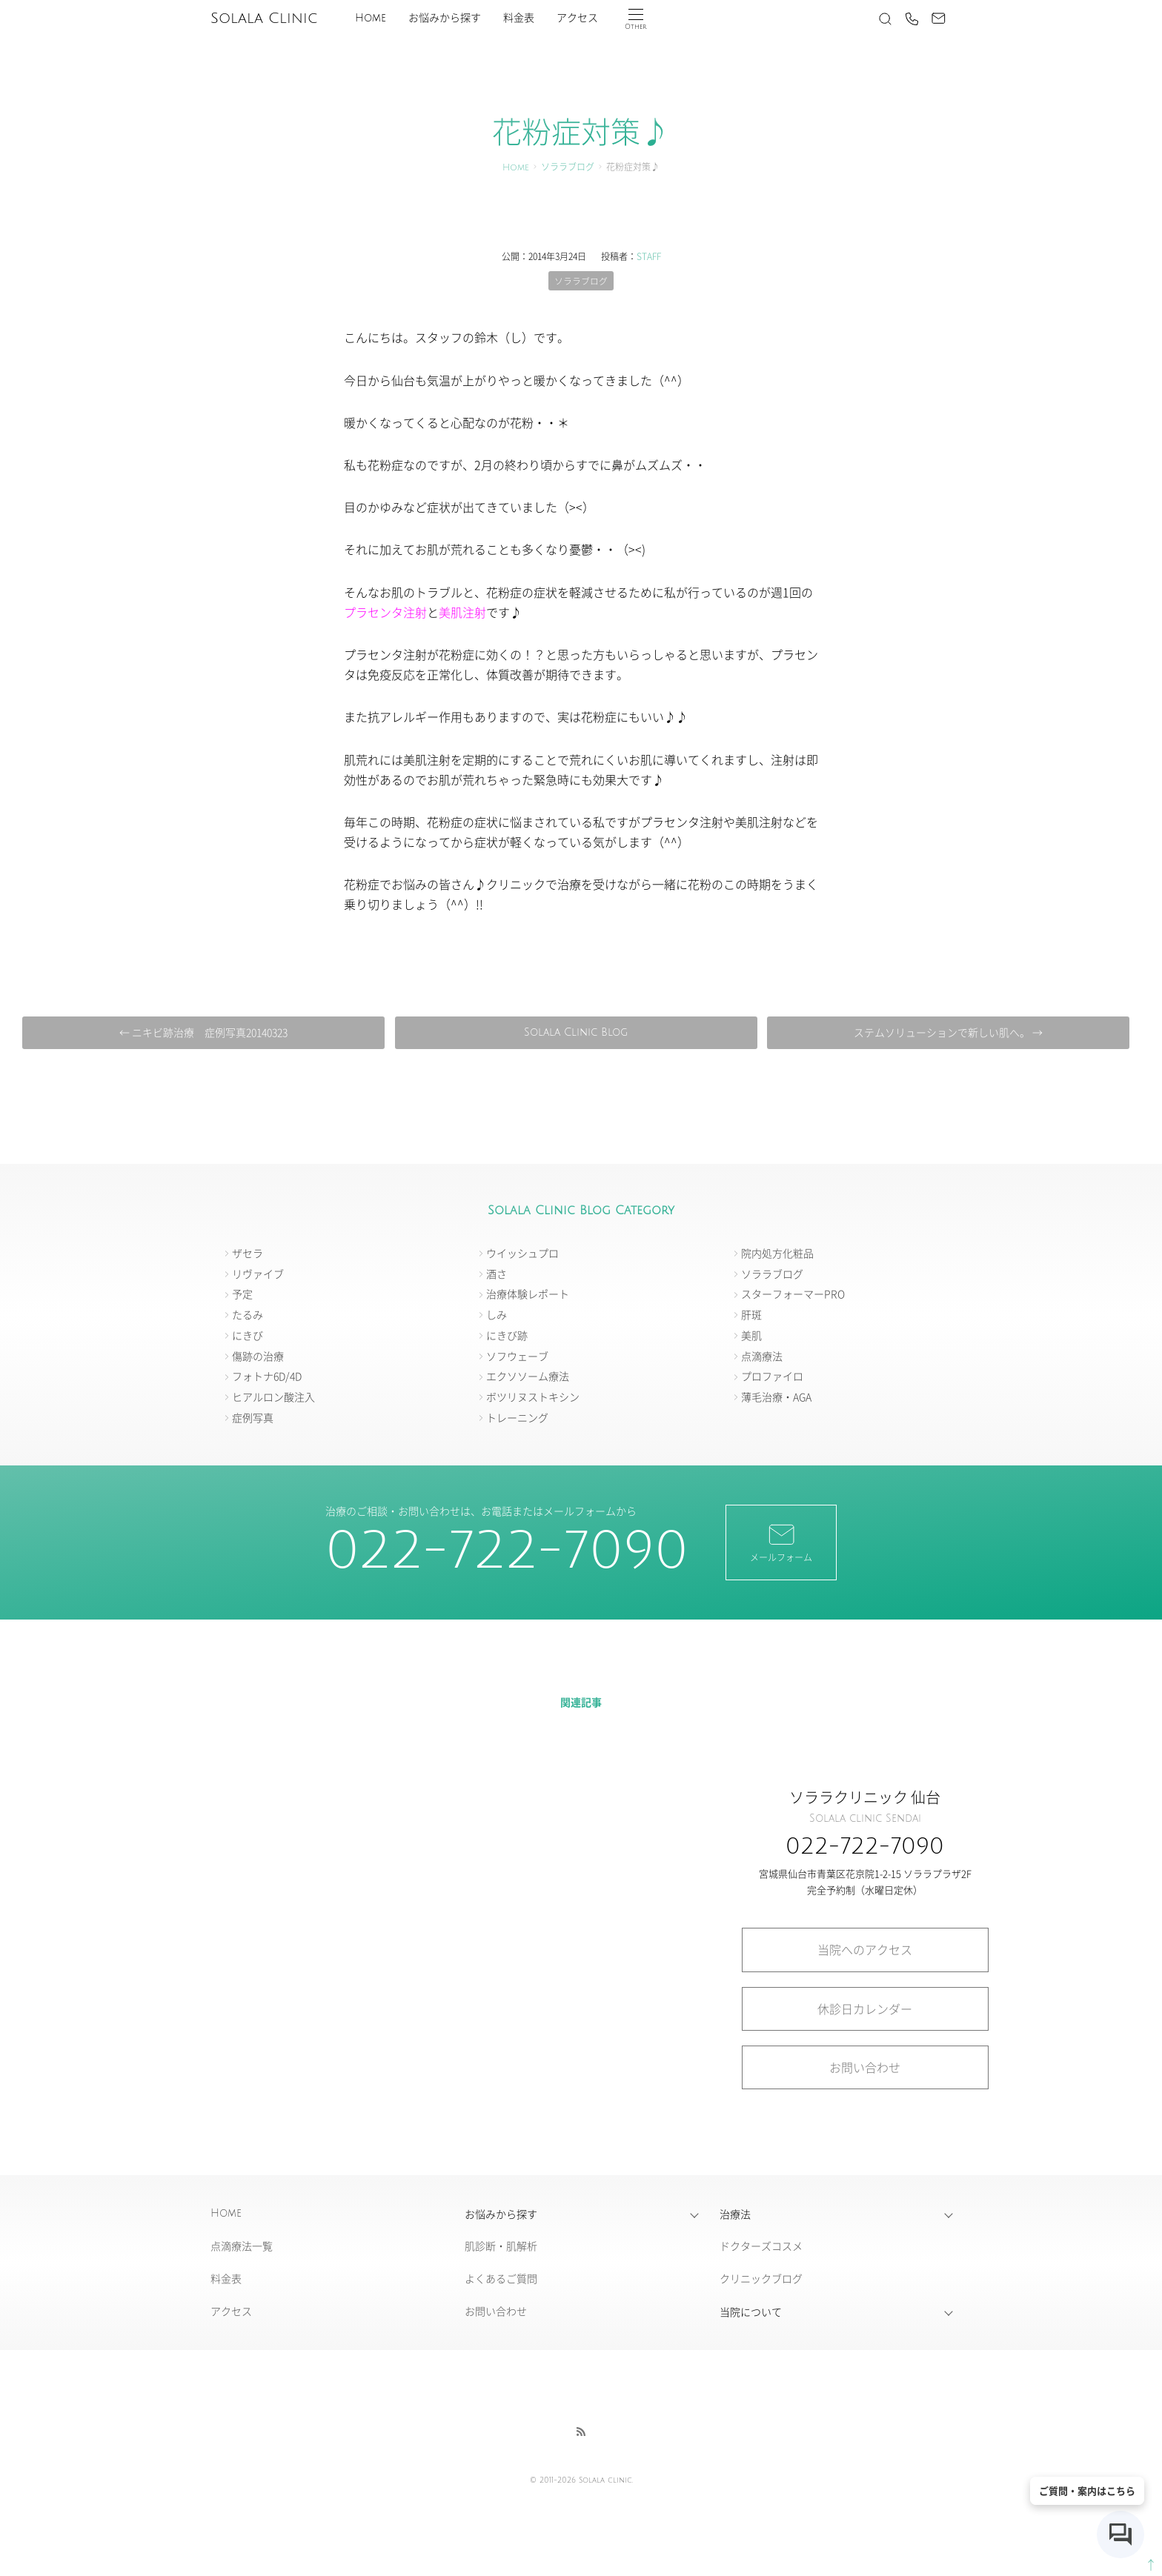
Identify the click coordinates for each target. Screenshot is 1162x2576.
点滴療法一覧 (241, 2246)
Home (370, 18)
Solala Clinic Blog (575, 1032)
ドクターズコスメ (761, 2246)
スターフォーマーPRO (793, 1294)
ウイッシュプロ (522, 1252)
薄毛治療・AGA (776, 1397)
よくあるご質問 (501, 2279)
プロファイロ (772, 1376)
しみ (496, 1315)
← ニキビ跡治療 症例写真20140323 (206, 1032)
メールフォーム (781, 1541)
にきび (247, 1335)
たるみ (247, 1315)
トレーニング (517, 1418)
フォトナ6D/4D (267, 1376)
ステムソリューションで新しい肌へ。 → (944, 1032)
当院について (751, 2311)
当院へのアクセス (864, 1950)
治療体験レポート (527, 1294)
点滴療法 (762, 1355)
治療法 (735, 2213)
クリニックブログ (761, 2279)
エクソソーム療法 (527, 1376)
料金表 (518, 18)
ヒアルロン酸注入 (273, 1397)
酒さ (496, 1273)
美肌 (751, 1335)
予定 (242, 1294)
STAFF (649, 256)
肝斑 (751, 1315)
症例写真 (252, 1418)
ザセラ (247, 1252)
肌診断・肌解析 (501, 2246)
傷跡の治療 (258, 1355)
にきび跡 (507, 1335)
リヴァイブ (258, 1273)
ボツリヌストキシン (533, 1397)
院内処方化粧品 (777, 1252)
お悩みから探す (444, 18)
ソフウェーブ (517, 1355)
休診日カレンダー (864, 2008)
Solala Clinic (263, 18)
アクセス (577, 18)
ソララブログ (567, 168)
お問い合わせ (864, 2067)
